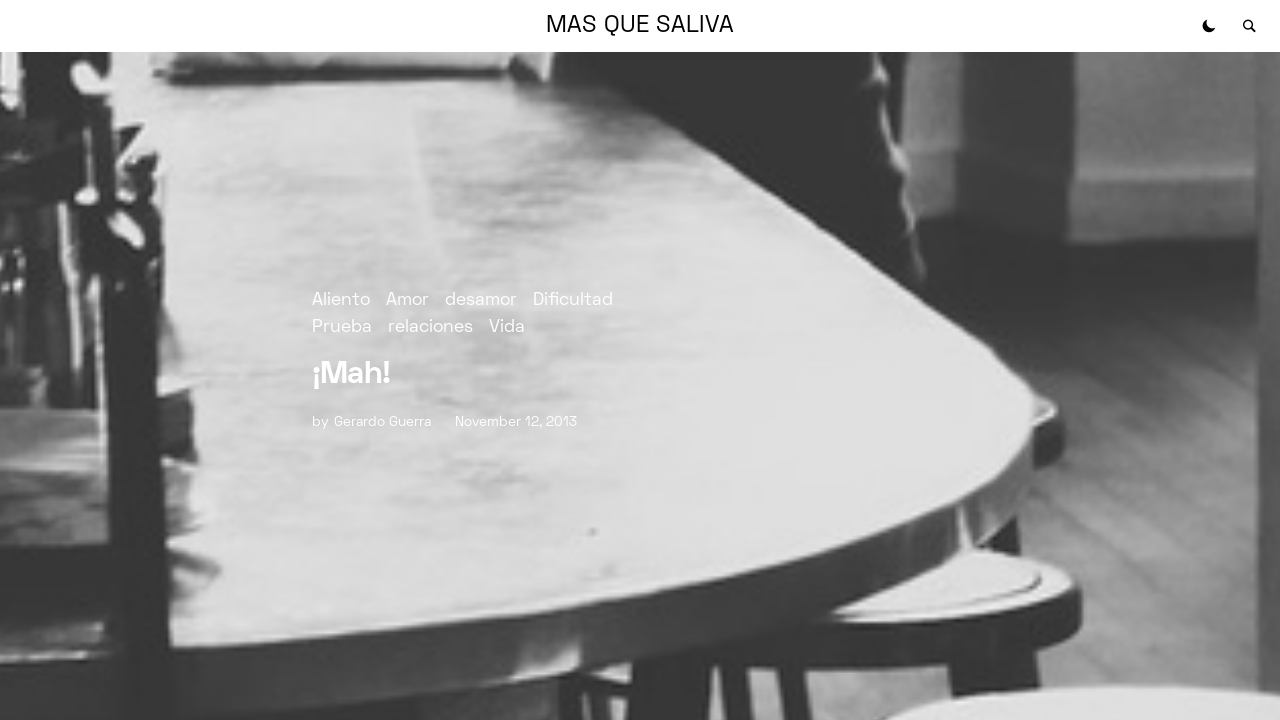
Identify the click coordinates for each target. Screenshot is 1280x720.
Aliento (341, 300)
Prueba (342, 327)
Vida (507, 327)
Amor (407, 300)
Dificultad (573, 300)
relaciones (430, 327)
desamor (481, 300)
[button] (1209, 26)
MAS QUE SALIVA (640, 26)
